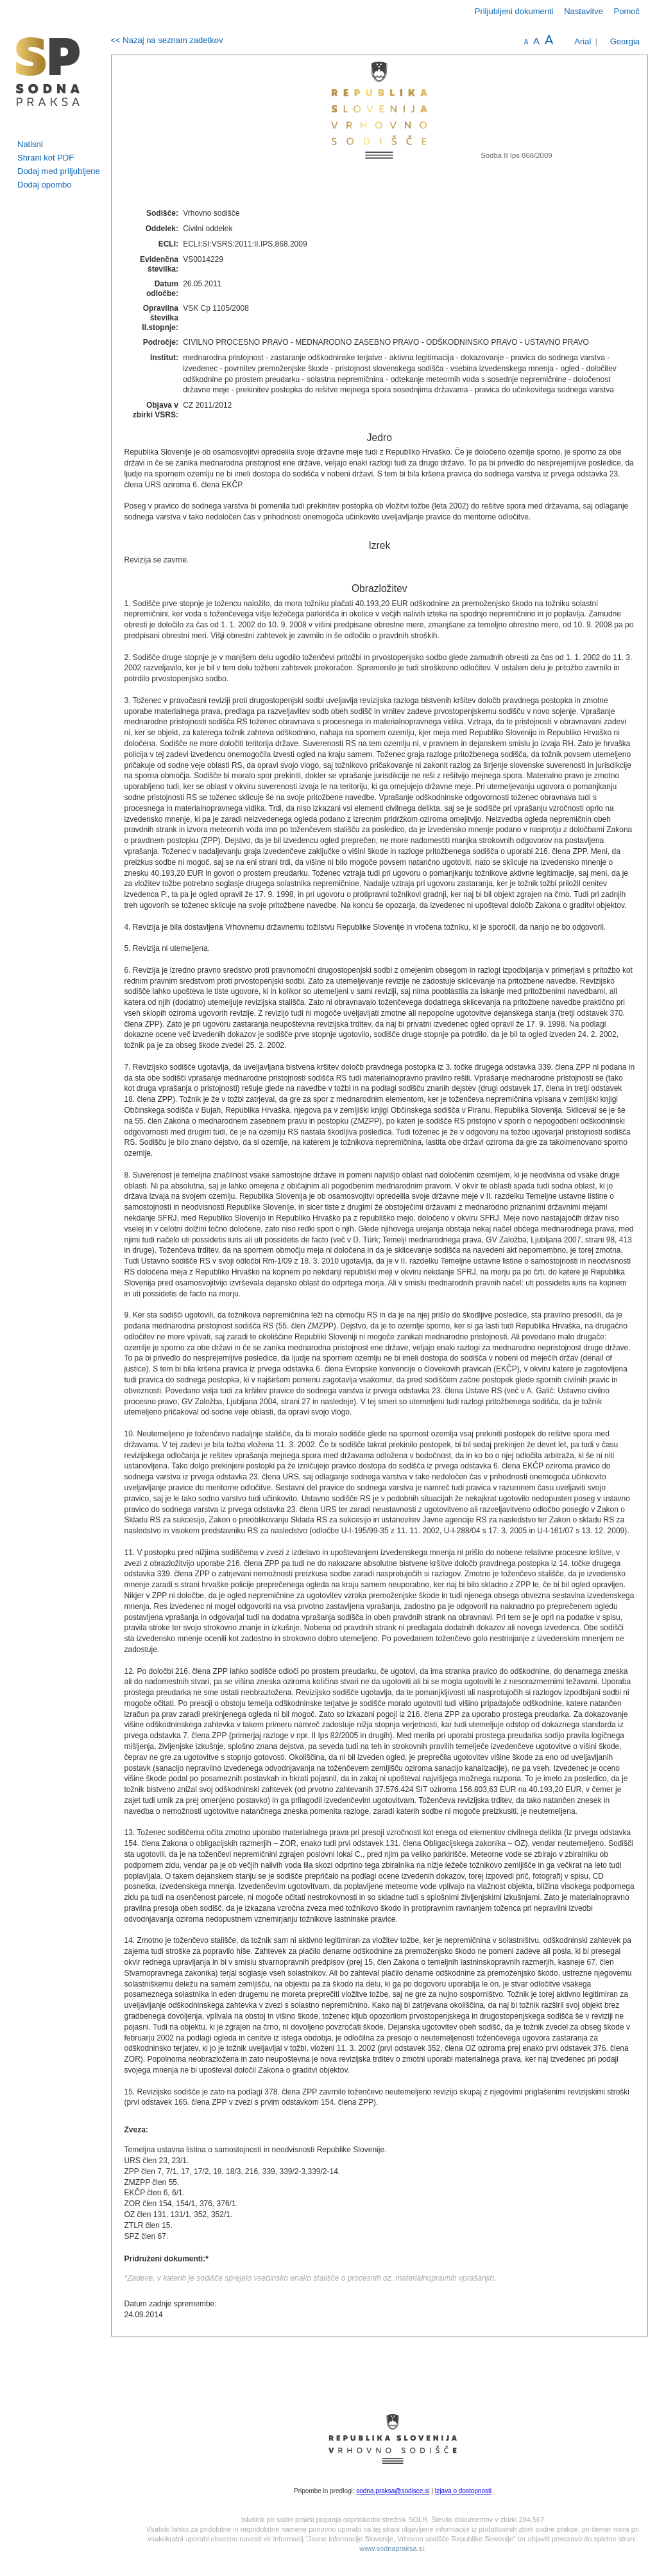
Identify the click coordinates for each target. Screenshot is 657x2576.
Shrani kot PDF (45, 157)
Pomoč (627, 11)
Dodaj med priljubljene (58, 171)
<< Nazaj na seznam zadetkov (167, 40)
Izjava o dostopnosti (463, 2490)
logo (48, 71)
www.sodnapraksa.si (391, 2548)
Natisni (30, 144)
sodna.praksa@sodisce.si (392, 2490)
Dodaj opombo (44, 184)
